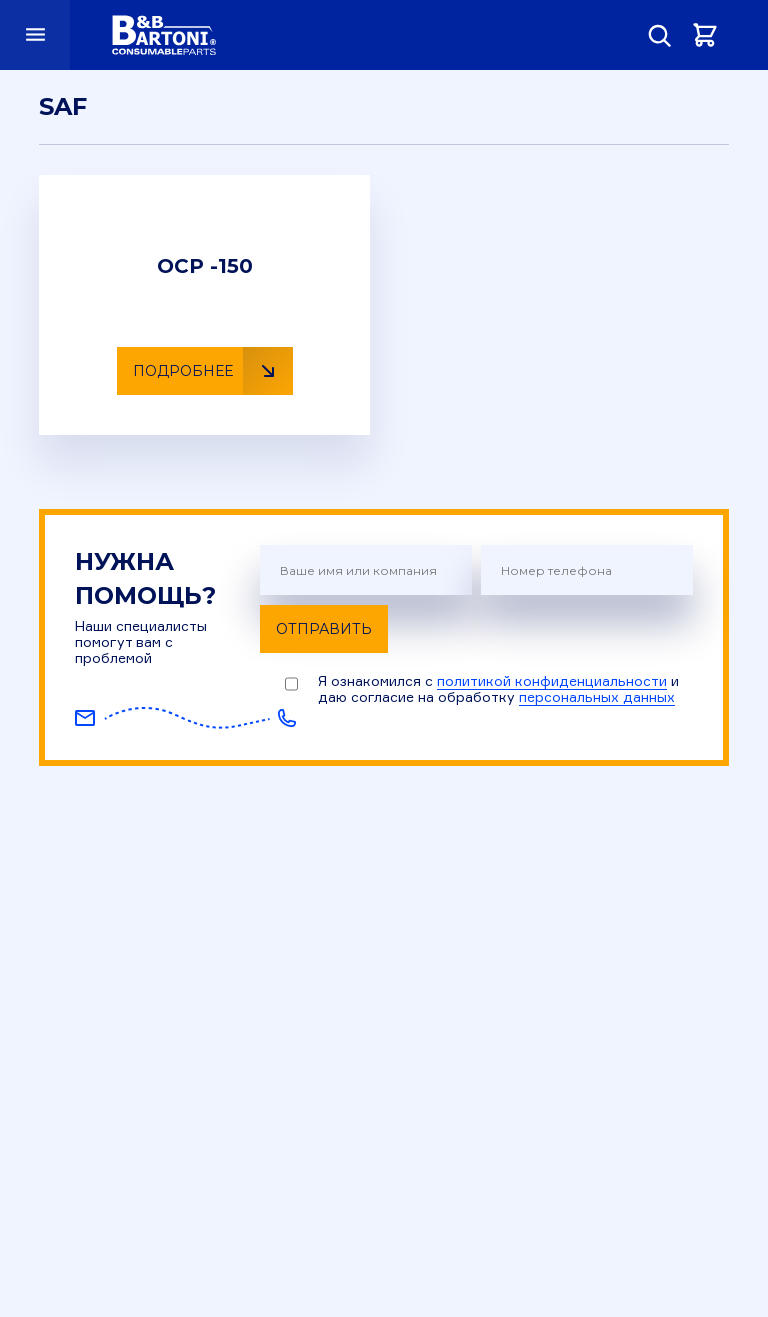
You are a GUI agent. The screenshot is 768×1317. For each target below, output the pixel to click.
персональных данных (597, 696)
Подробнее (213, 371)
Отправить (324, 629)
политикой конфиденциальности (552, 680)
